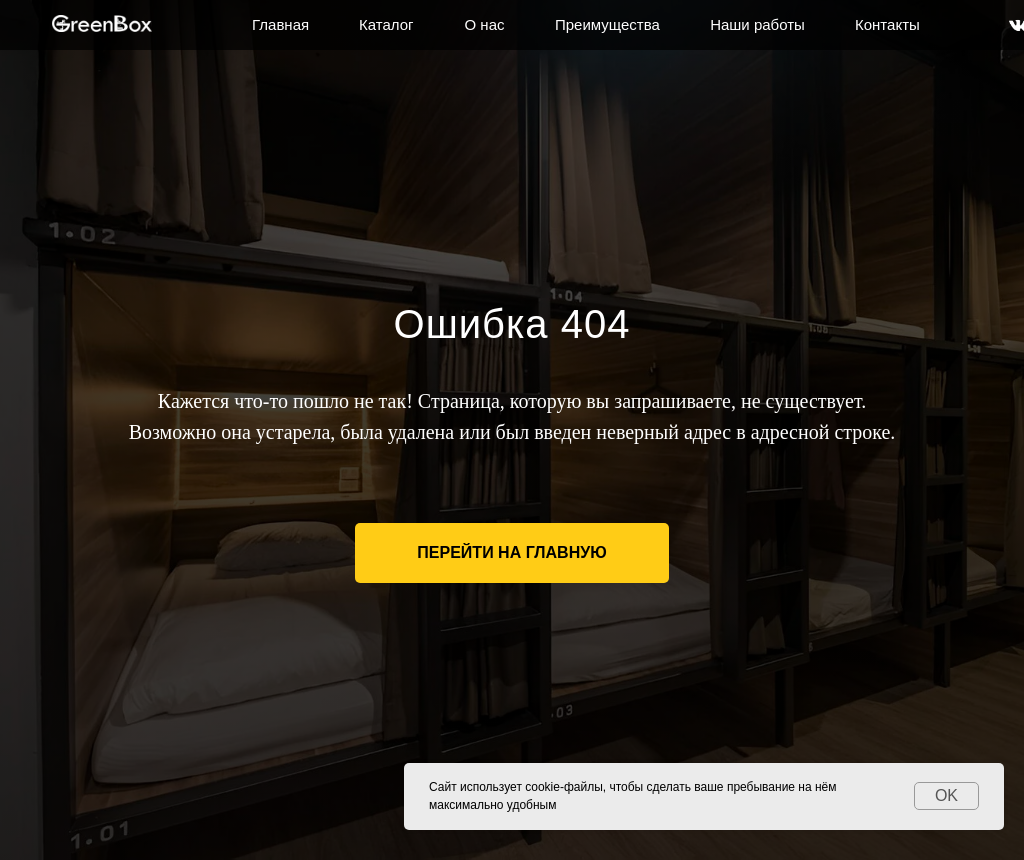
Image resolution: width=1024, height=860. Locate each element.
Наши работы (757, 24)
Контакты (887, 24)
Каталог (386, 24)
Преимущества (607, 24)
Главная (280, 24)
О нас (485, 24)
